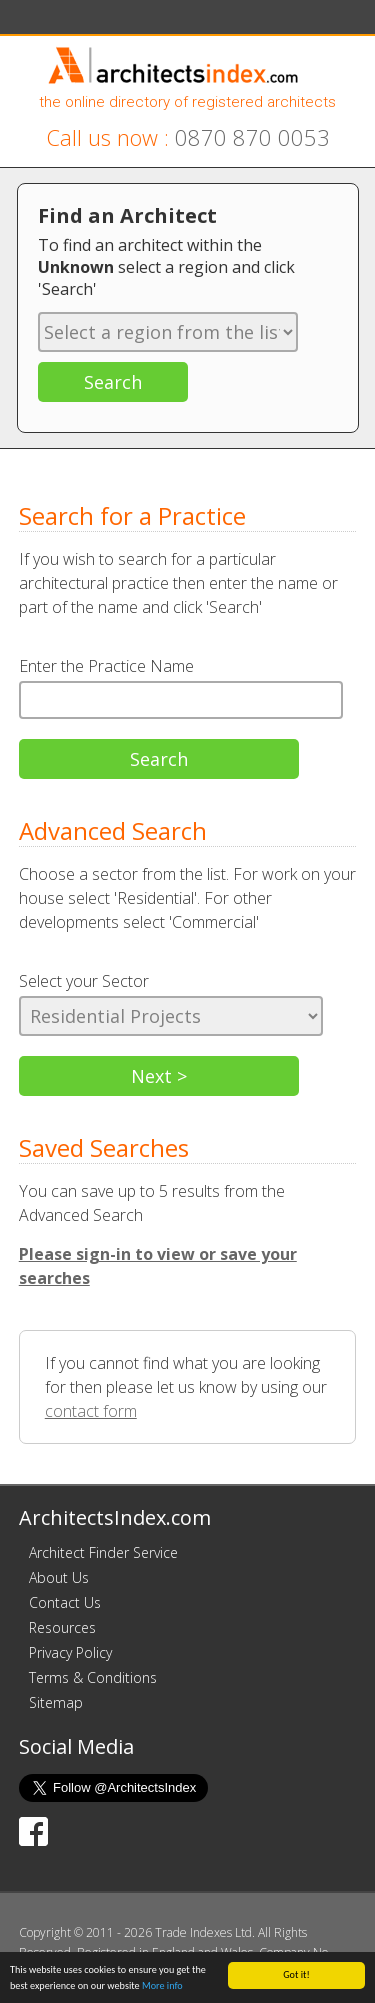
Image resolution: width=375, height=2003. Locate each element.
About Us (59, 1577)
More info (162, 1986)
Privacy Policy (70, 1652)
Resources (62, 1627)
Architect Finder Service (103, 1552)
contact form (91, 1411)
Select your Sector (84, 981)
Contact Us (65, 1602)
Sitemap (56, 1702)
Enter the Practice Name (106, 666)
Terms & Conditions (93, 1677)
